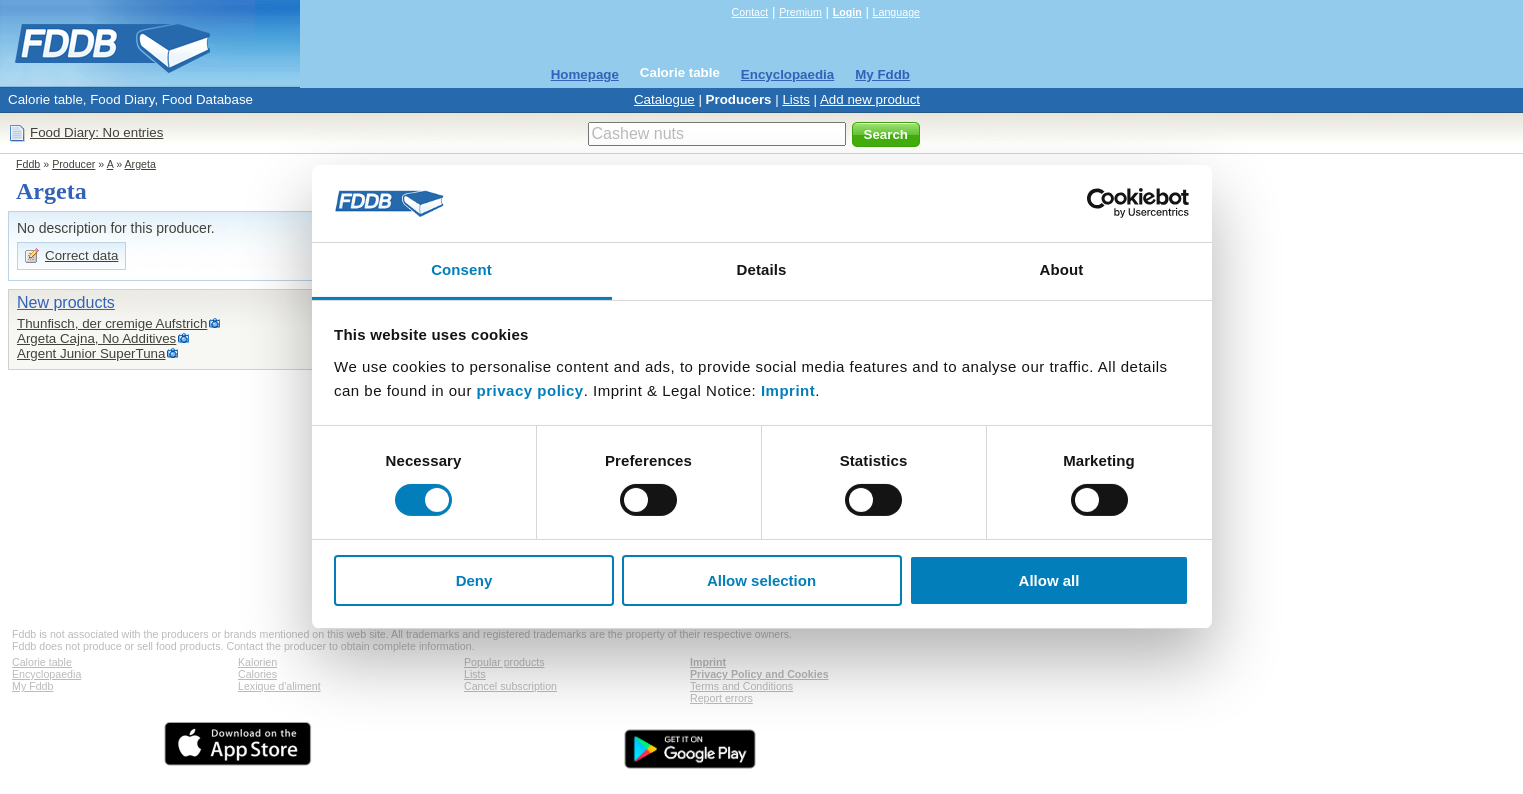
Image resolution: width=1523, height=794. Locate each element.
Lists (795, 99)
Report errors (721, 698)
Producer (73, 164)
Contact (750, 12)
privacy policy (530, 390)
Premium (800, 12)
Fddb (28, 164)
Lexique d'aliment (279, 686)
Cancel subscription (510, 686)
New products (66, 302)
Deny (474, 580)
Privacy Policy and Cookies (759, 674)
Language (896, 12)
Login (847, 12)
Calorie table (680, 72)
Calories (257, 674)
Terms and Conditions (741, 686)
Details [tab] (762, 269)
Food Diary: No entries (96, 132)
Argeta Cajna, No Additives (96, 338)
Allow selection (761, 580)
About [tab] (1062, 269)
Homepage (585, 74)
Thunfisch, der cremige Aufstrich (112, 323)
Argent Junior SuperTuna (91, 353)
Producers (739, 99)
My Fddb (882, 74)
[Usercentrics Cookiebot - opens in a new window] (1101, 203)
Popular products (504, 662)
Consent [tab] (461, 269)
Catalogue (664, 99)
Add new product (870, 99)
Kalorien (257, 662)
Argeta (139, 164)
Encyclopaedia (787, 74)
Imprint (788, 390)
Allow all (1049, 580)
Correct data (81, 255)
